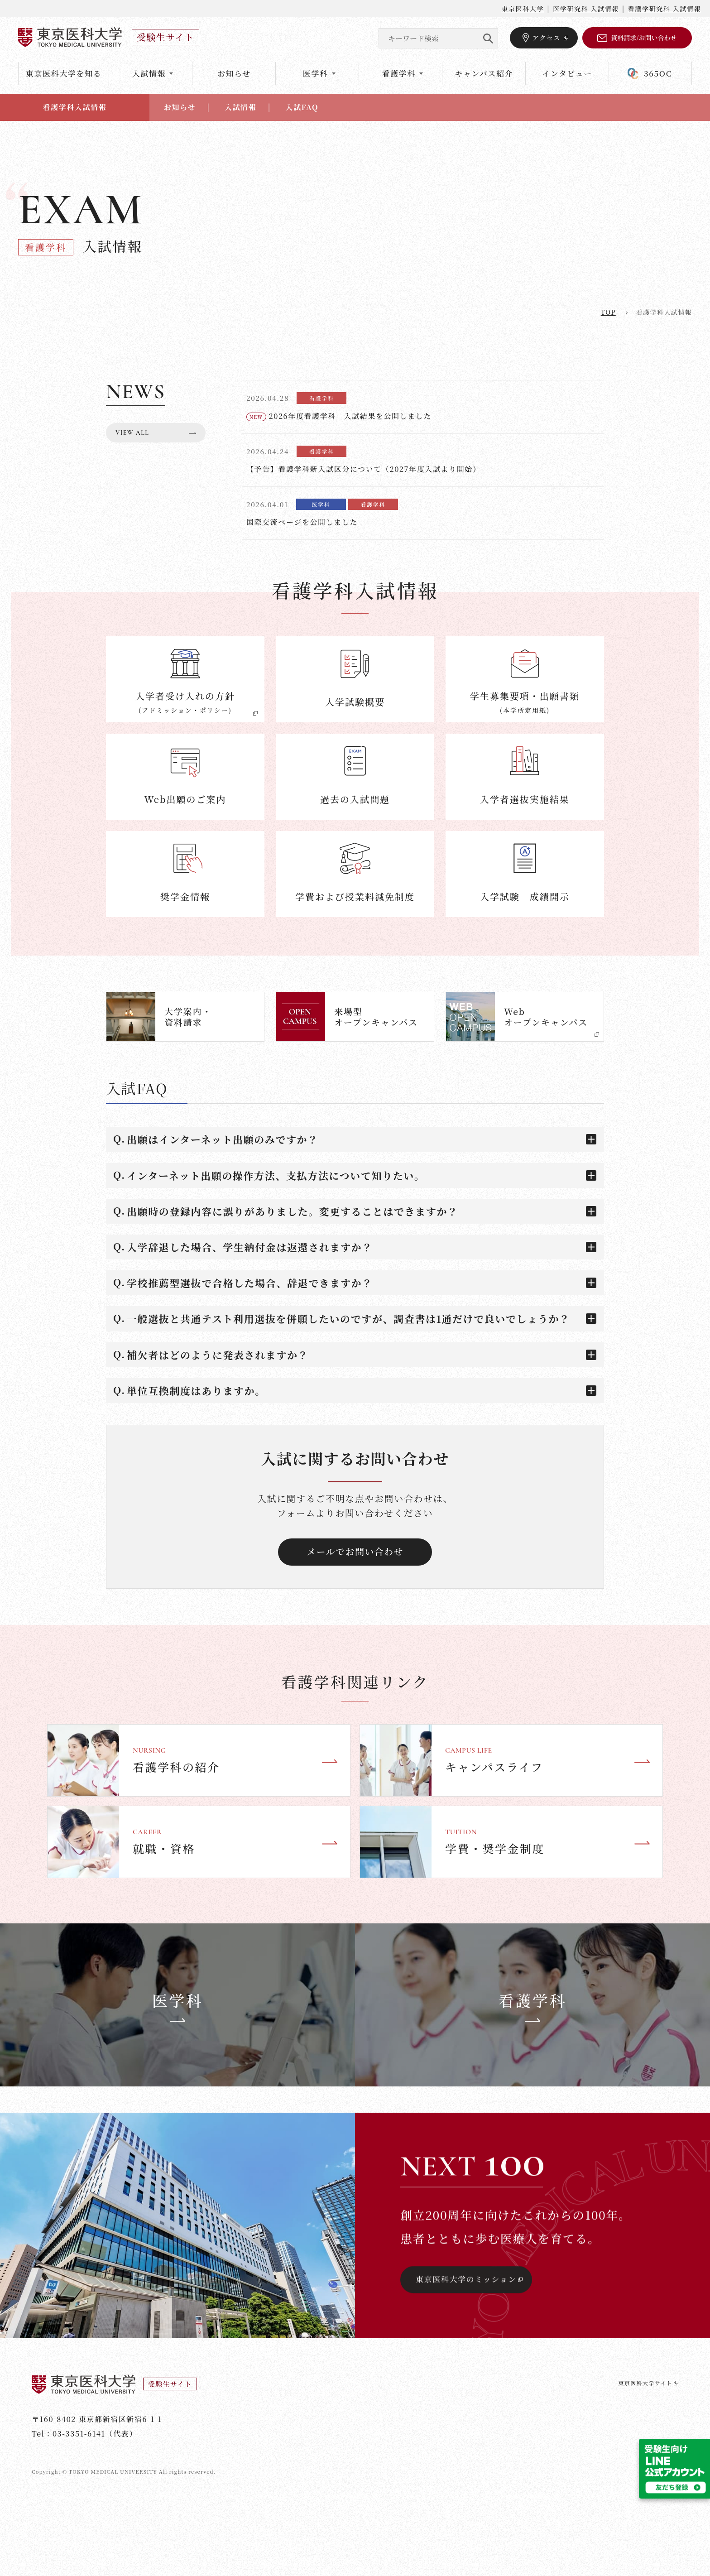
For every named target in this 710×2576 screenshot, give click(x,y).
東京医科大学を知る (63, 73)
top (608, 312)
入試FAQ (301, 107)
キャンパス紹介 (484, 73)
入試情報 (240, 107)
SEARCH (488, 38)
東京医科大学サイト (639, 2546)
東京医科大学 (522, 8)
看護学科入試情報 (75, 107)
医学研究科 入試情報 (586, 8)
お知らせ (234, 73)
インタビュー (567, 73)
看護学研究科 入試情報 (664, 8)
